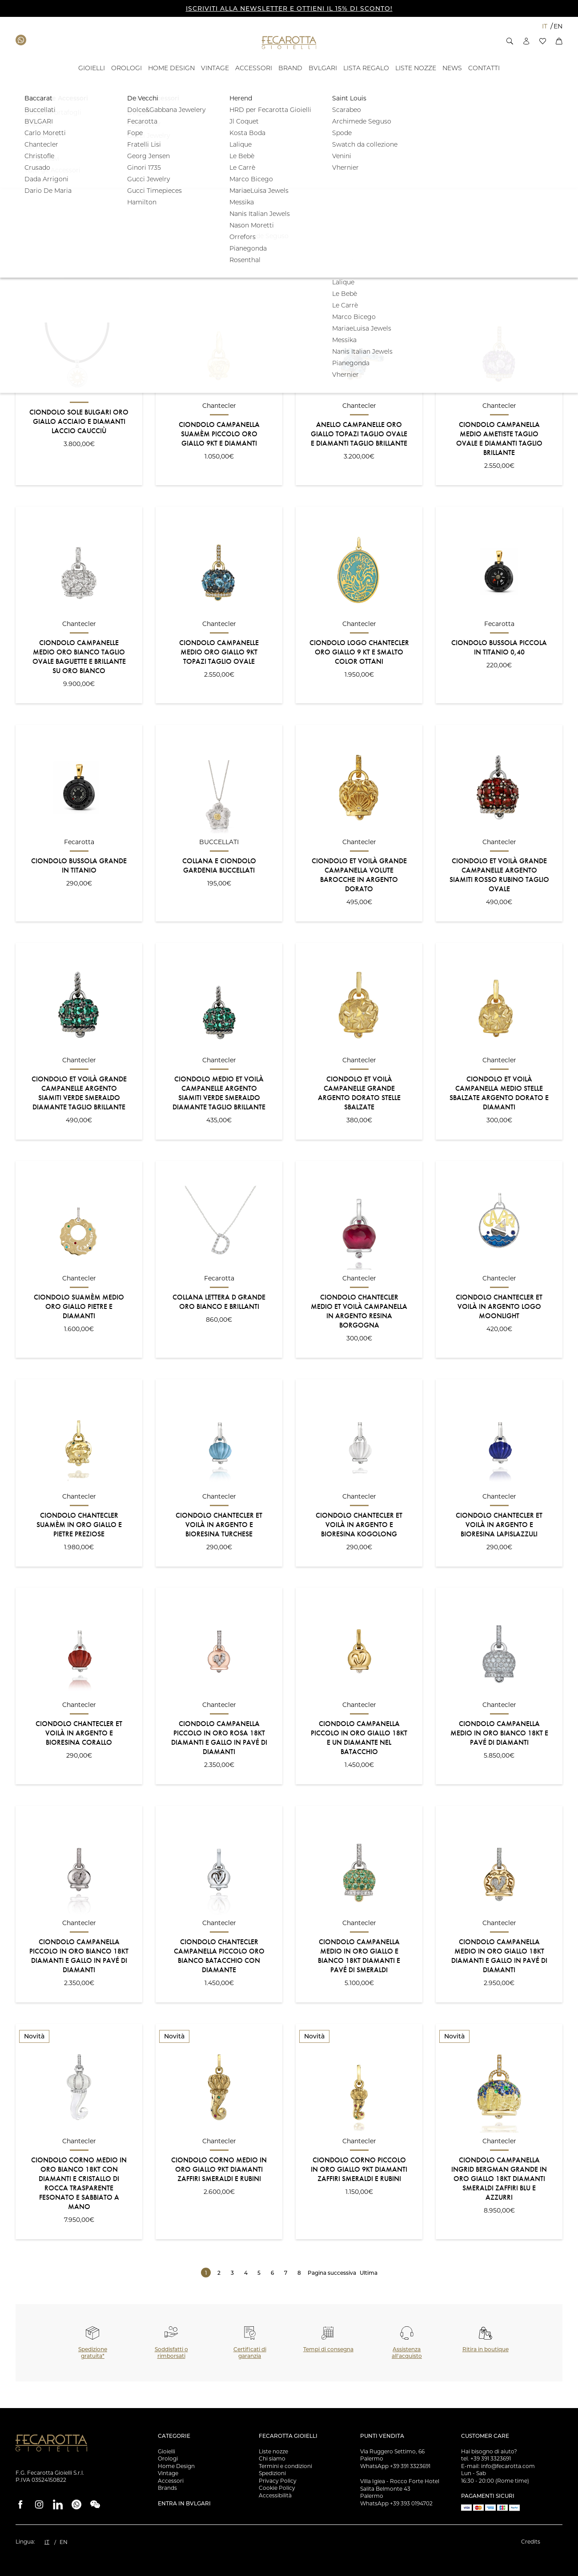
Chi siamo (272, 2458)
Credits (530, 2541)
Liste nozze (273, 2451)
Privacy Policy (278, 2480)
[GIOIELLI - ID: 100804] (91, 68)
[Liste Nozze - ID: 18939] (415, 68)
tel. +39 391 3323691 (486, 2458)
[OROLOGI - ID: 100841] (126, 68)
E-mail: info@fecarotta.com (498, 2466)
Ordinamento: (34, 271)
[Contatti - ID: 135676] (484, 68)
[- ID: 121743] (366, 68)
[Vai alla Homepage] (289, 42)
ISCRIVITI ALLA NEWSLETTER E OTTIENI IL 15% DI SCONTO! (289, 8)
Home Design (176, 2466)
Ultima (368, 2272)
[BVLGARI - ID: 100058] (323, 68)
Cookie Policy (277, 2487)
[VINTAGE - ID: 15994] (215, 68)
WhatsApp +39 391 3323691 (395, 2466)
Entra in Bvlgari (184, 2503)
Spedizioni (272, 2473)
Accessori (171, 2480)
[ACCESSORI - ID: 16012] (253, 68)
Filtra (535, 215)
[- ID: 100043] (452, 68)
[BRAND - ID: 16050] (290, 68)
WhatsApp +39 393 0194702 (396, 2503)
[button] (509, 41)
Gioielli (166, 2451)
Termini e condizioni (285, 2466)
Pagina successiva (332, 2272)
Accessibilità (275, 2495)
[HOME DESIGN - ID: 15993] (171, 68)
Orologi (168, 2458)
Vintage (168, 2473)
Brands (167, 2487)
